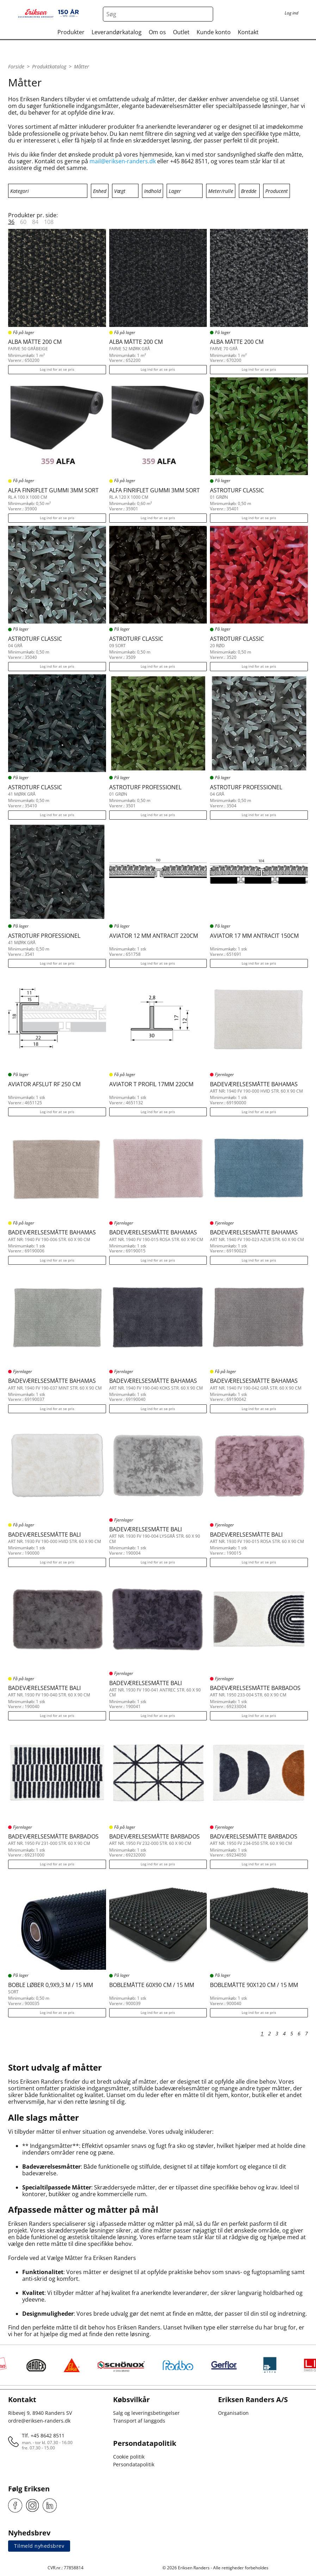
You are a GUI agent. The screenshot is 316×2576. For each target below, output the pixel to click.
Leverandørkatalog (117, 32)
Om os (157, 32)
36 (11, 222)
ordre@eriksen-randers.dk (39, 2420)
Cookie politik (128, 2456)
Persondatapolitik (133, 2464)
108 (49, 222)
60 (23, 222)
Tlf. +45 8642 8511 (43, 2435)
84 (35, 222)
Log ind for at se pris (57, 369)
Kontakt (248, 32)
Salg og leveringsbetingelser (146, 2413)
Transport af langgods (139, 2420)
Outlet (181, 32)
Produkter (71, 32)
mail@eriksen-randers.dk (122, 161)
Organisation (233, 2413)
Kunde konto (214, 32)
